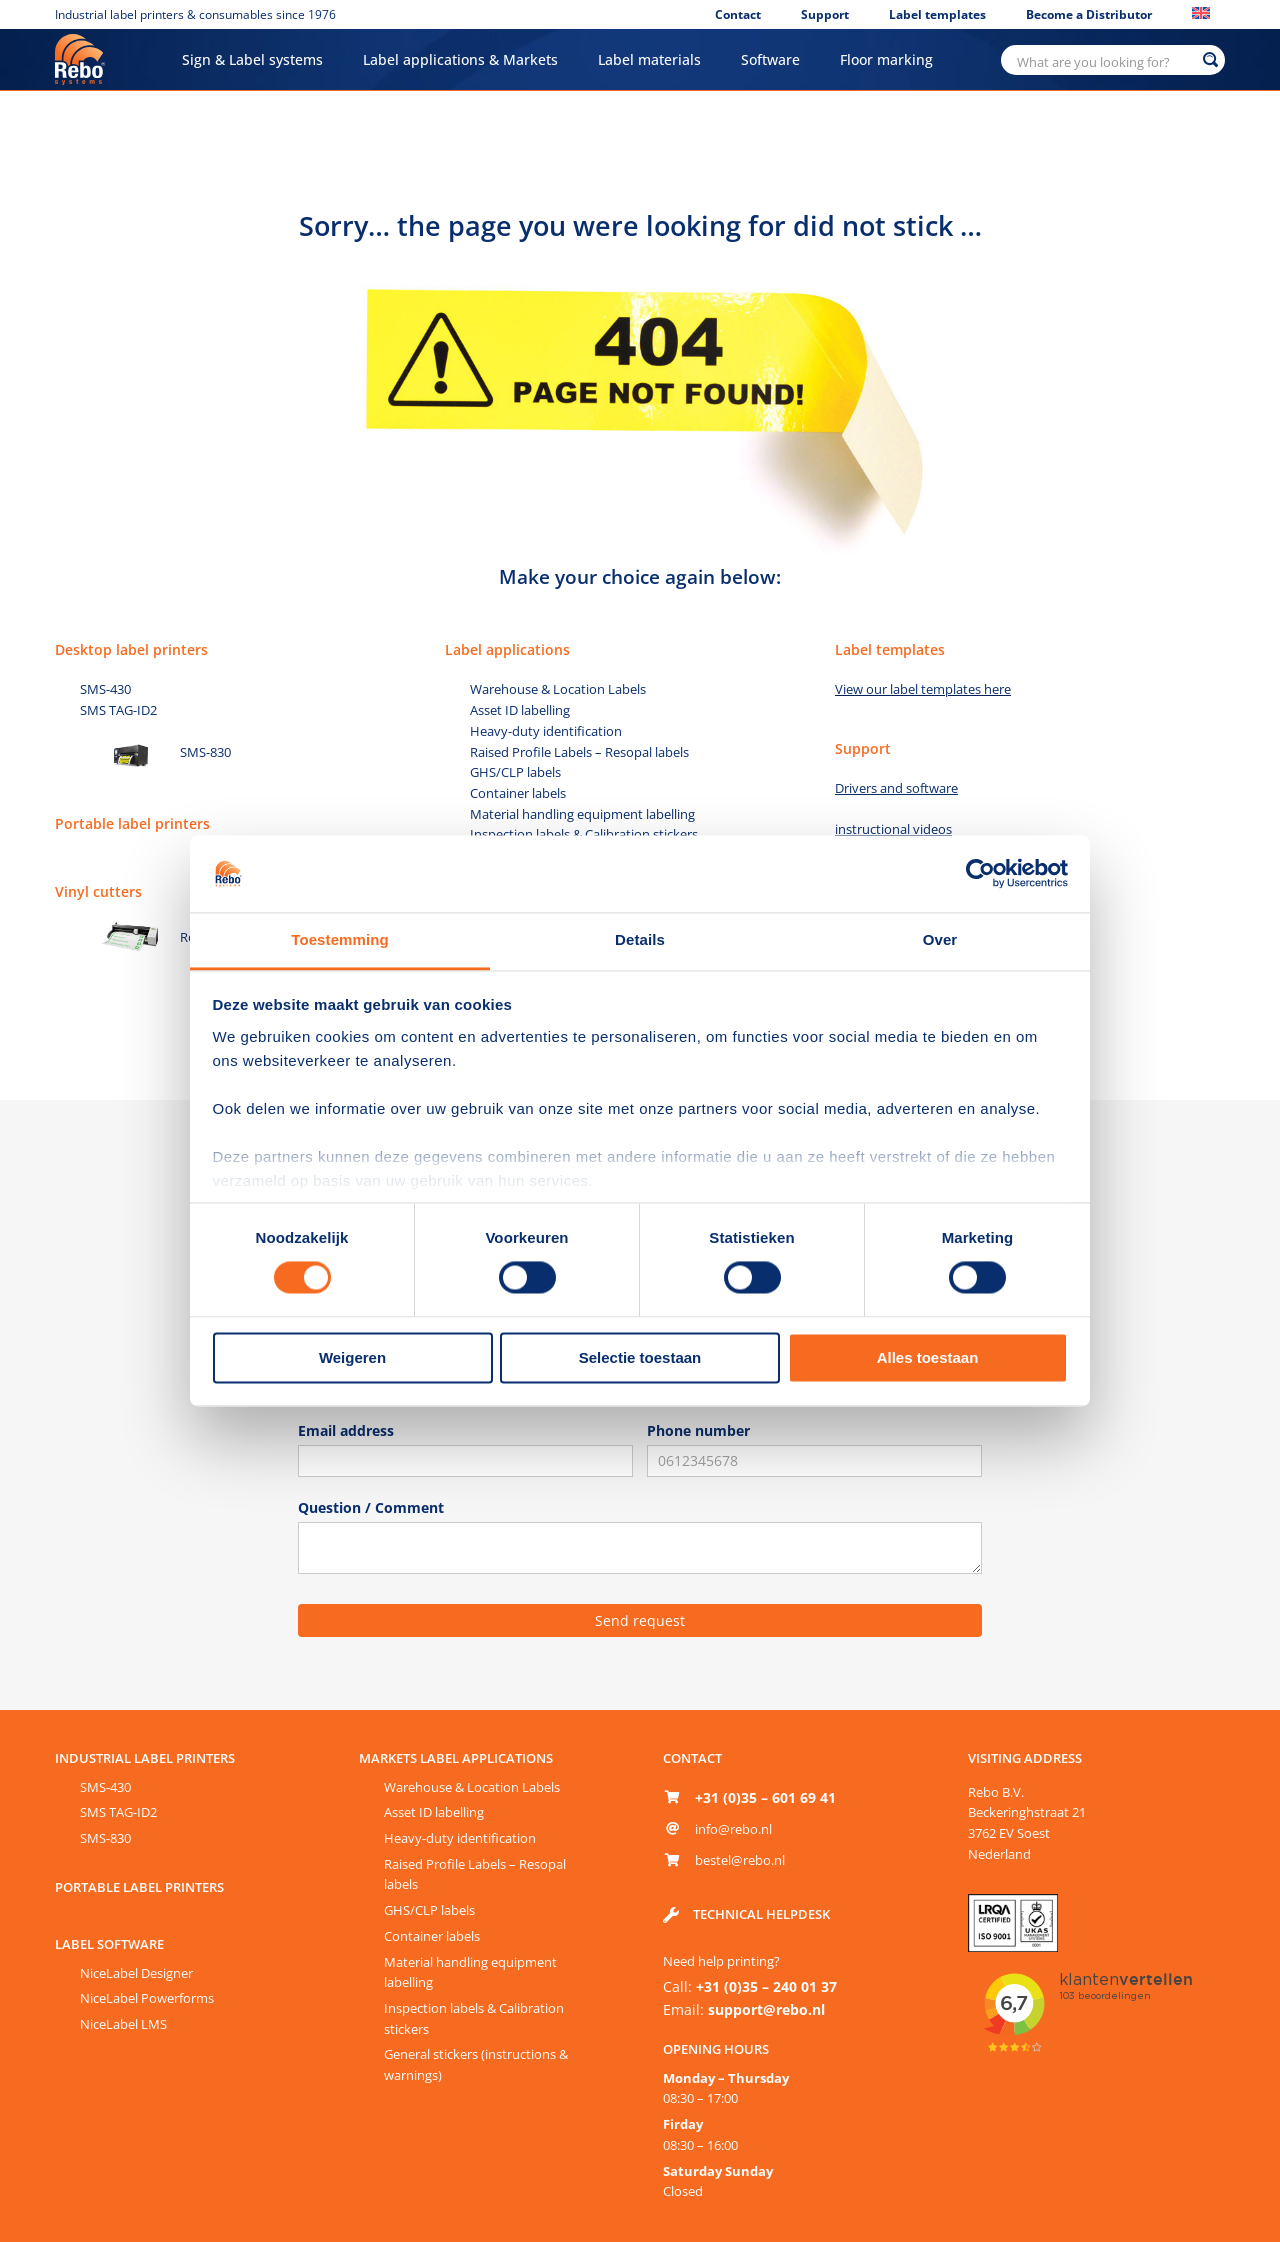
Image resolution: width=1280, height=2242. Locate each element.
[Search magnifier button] (1210, 60)
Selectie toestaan (640, 1357)
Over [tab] (940, 939)
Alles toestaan (928, 1357)
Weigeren (352, 1357)
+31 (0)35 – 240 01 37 (766, 1986)
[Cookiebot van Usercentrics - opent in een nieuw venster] (980, 874)
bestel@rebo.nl (740, 1860)
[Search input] (1104, 60)
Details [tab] (640, 939)
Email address (346, 1430)
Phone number (698, 1430)
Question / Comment (371, 1507)
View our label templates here (923, 689)
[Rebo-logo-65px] (80, 42)
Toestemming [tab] (340, 939)
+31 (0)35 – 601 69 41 (765, 1797)
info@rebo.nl (733, 1829)
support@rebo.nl (766, 2009)
